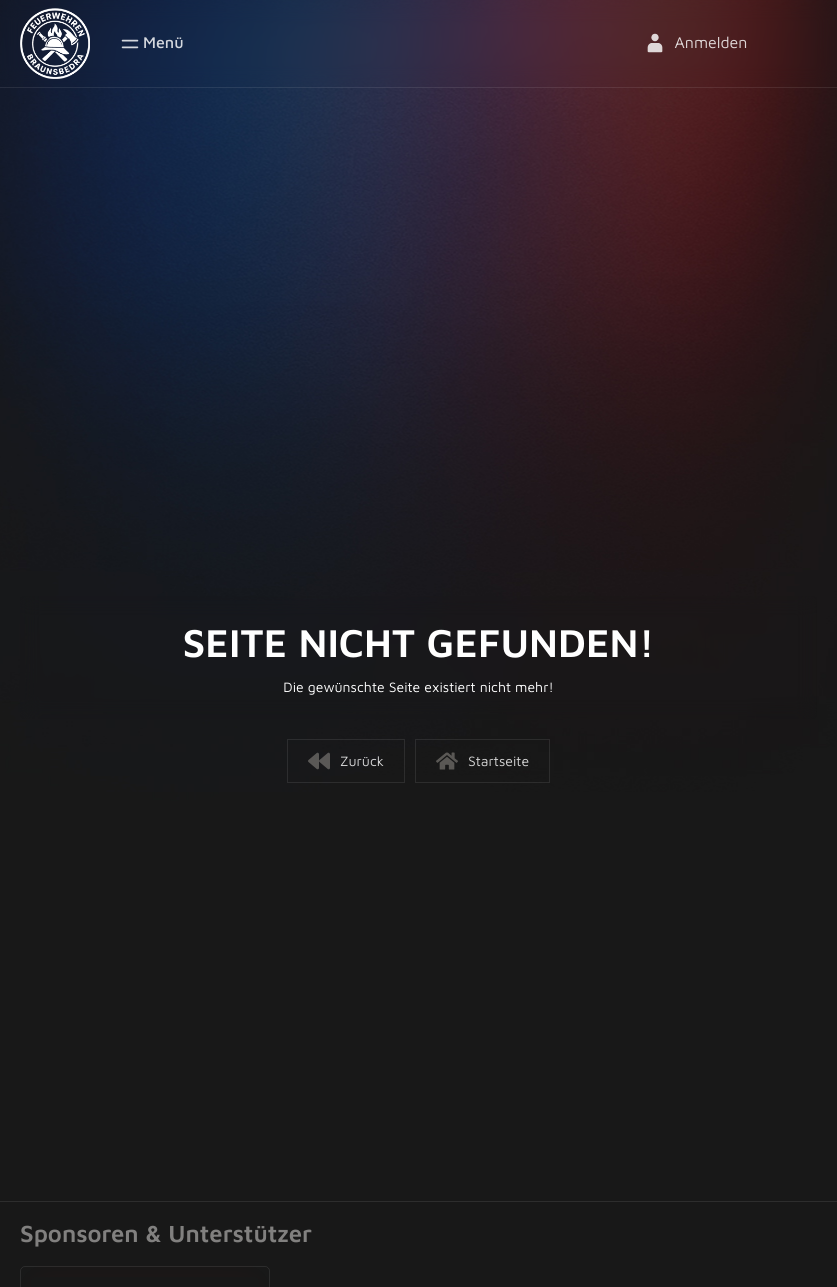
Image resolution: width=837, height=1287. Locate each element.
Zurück (346, 761)
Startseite (482, 761)
